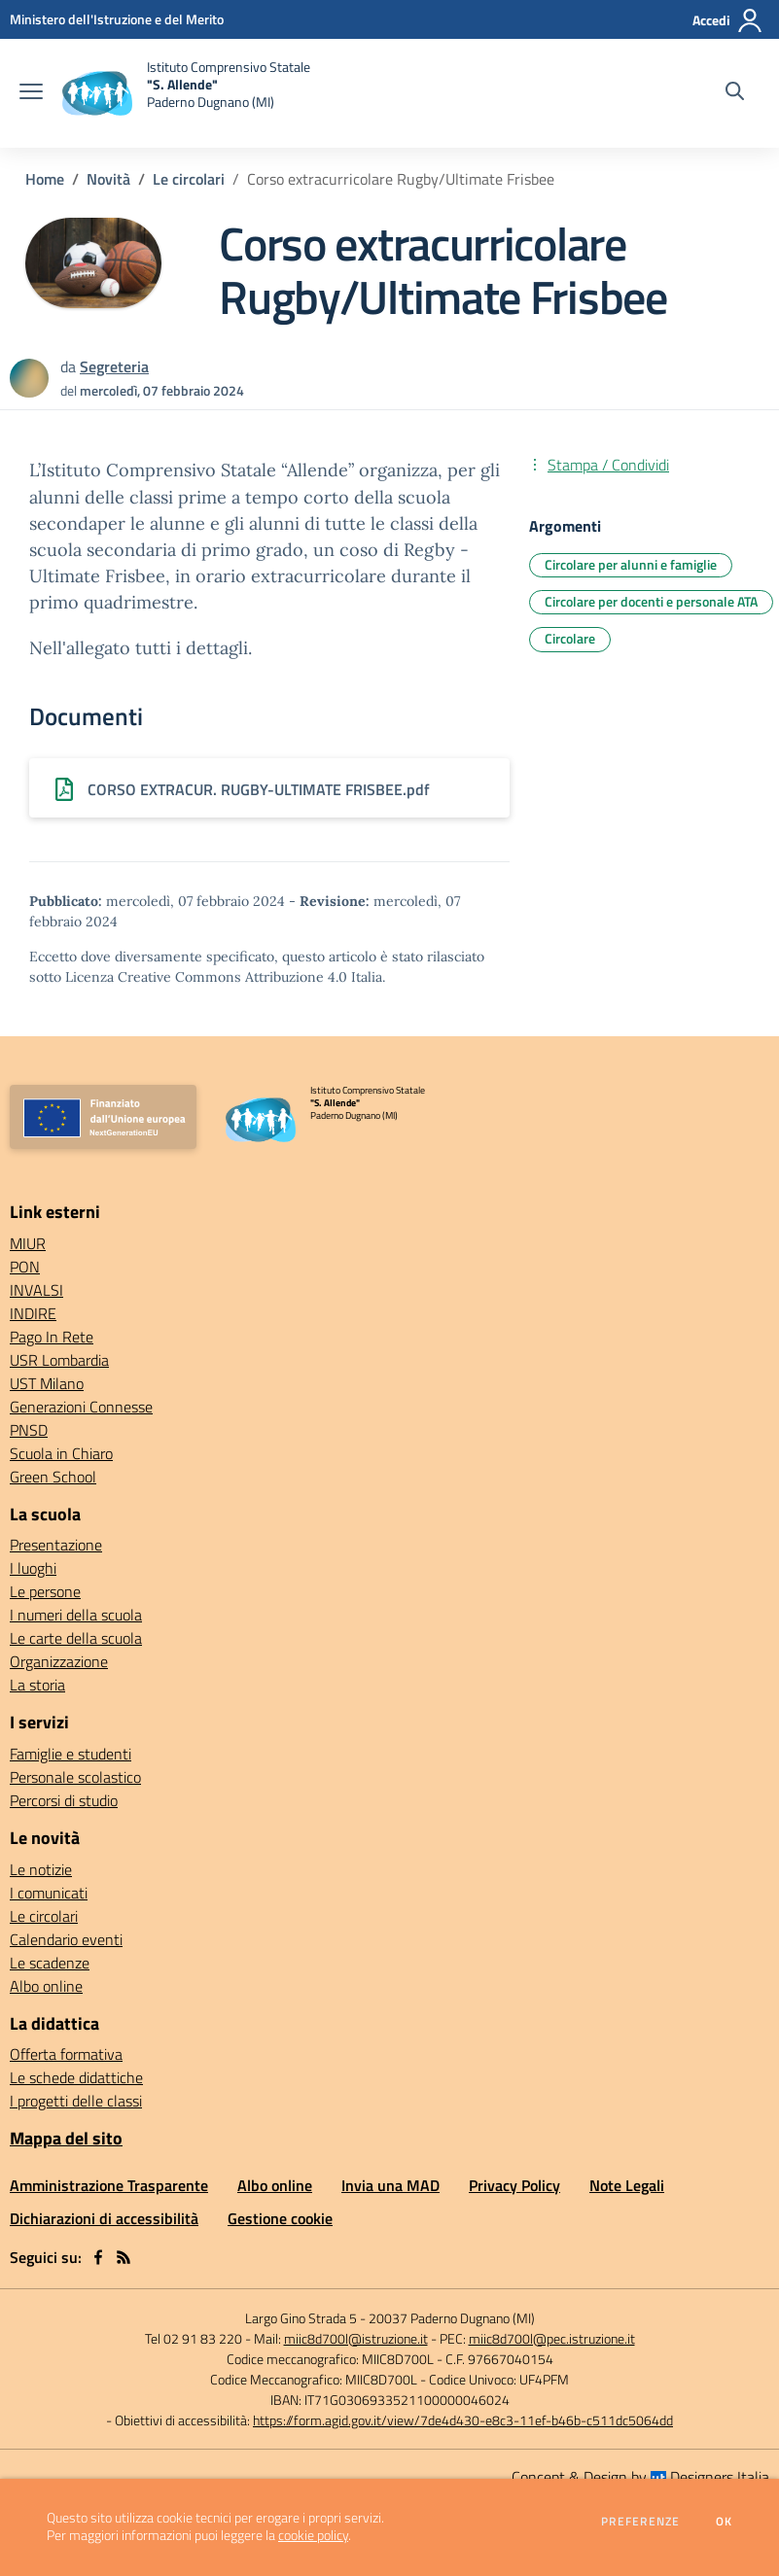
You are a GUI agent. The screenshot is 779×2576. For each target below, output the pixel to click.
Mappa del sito (66, 2138)
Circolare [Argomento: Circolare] (570, 638)
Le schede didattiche (76, 2077)
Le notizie (41, 1869)
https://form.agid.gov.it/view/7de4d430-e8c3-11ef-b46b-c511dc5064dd (463, 2420)
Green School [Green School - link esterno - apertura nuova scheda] (53, 1476)
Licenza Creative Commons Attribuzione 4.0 (206, 977)
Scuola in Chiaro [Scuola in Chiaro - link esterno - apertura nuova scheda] (61, 1453)
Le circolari (189, 179)
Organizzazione (59, 1661)
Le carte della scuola (76, 1638)
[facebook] (98, 2257)
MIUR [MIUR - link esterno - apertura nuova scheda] (28, 1243)
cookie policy (313, 2535)
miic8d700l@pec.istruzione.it (552, 2338)
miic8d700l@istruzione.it (356, 2338)
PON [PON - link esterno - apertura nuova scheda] (25, 1266)
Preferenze (640, 2521)
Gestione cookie (280, 2218)
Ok (724, 2521)
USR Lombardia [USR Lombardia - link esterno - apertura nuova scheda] (59, 1360)
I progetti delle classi (76, 2100)
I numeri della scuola (76, 1614)
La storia (37, 1684)
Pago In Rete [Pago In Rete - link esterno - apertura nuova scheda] (51, 1336)
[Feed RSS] (123, 2257)
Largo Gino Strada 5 (301, 2318)
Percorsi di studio (64, 1800)
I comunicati (49, 1892)
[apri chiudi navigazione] (31, 93)
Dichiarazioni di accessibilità (104, 2218)
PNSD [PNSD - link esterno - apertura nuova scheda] (29, 1430)
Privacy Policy (514, 2185)
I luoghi (33, 1568)
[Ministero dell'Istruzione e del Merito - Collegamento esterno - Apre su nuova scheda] (117, 19)
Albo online (46, 1986)
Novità (108, 179)
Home (44, 179)
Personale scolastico (75, 1777)
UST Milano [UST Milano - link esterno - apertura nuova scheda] (47, 1383)
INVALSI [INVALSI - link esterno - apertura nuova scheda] (36, 1290)
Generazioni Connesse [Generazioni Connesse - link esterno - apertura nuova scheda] (81, 1406)
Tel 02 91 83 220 (193, 2338)
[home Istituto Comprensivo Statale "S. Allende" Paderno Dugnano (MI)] (186, 93)
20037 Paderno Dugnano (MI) (452, 2318)
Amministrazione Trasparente (109, 2185)
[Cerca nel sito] (735, 93)
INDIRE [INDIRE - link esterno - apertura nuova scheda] (33, 1313)
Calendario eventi (66, 1939)
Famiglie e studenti (70, 1753)
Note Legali (626, 2185)
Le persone (45, 1591)
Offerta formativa (66, 2054)
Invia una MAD (390, 2185)
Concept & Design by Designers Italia (640, 2477)
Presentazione (56, 1544)
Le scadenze (49, 1962)
